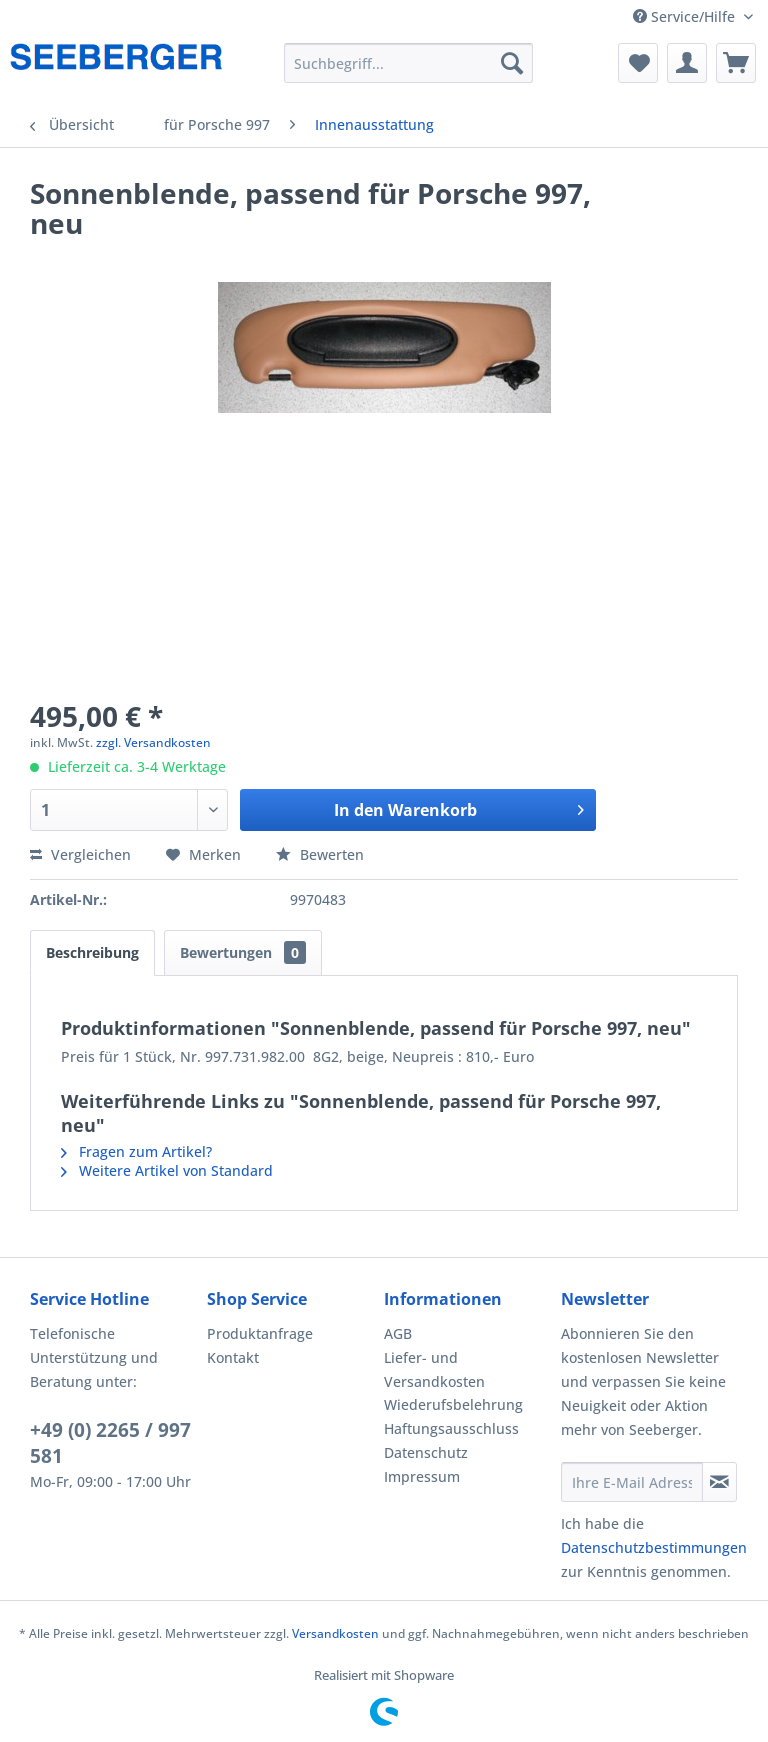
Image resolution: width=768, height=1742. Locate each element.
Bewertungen (243, 952)
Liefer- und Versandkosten (434, 1369)
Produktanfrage (260, 1333)
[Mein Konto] (687, 63)
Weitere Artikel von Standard (167, 1170)
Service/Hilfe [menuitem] (686, 16)
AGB (398, 1333)
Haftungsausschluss (451, 1428)
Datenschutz (426, 1452)
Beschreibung (92, 952)
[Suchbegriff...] (409, 63)
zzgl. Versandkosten (153, 742)
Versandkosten (335, 1633)
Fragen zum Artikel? (136, 1151)
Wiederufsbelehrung (453, 1404)
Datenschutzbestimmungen (654, 1547)
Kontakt (233, 1357)
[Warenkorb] (736, 63)
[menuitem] (409, 63)
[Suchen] (512, 63)
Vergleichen (80, 854)
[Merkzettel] (638, 63)
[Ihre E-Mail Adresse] (632, 1482)
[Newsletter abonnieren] (719, 1482)
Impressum (422, 1476)
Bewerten (320, 854)
